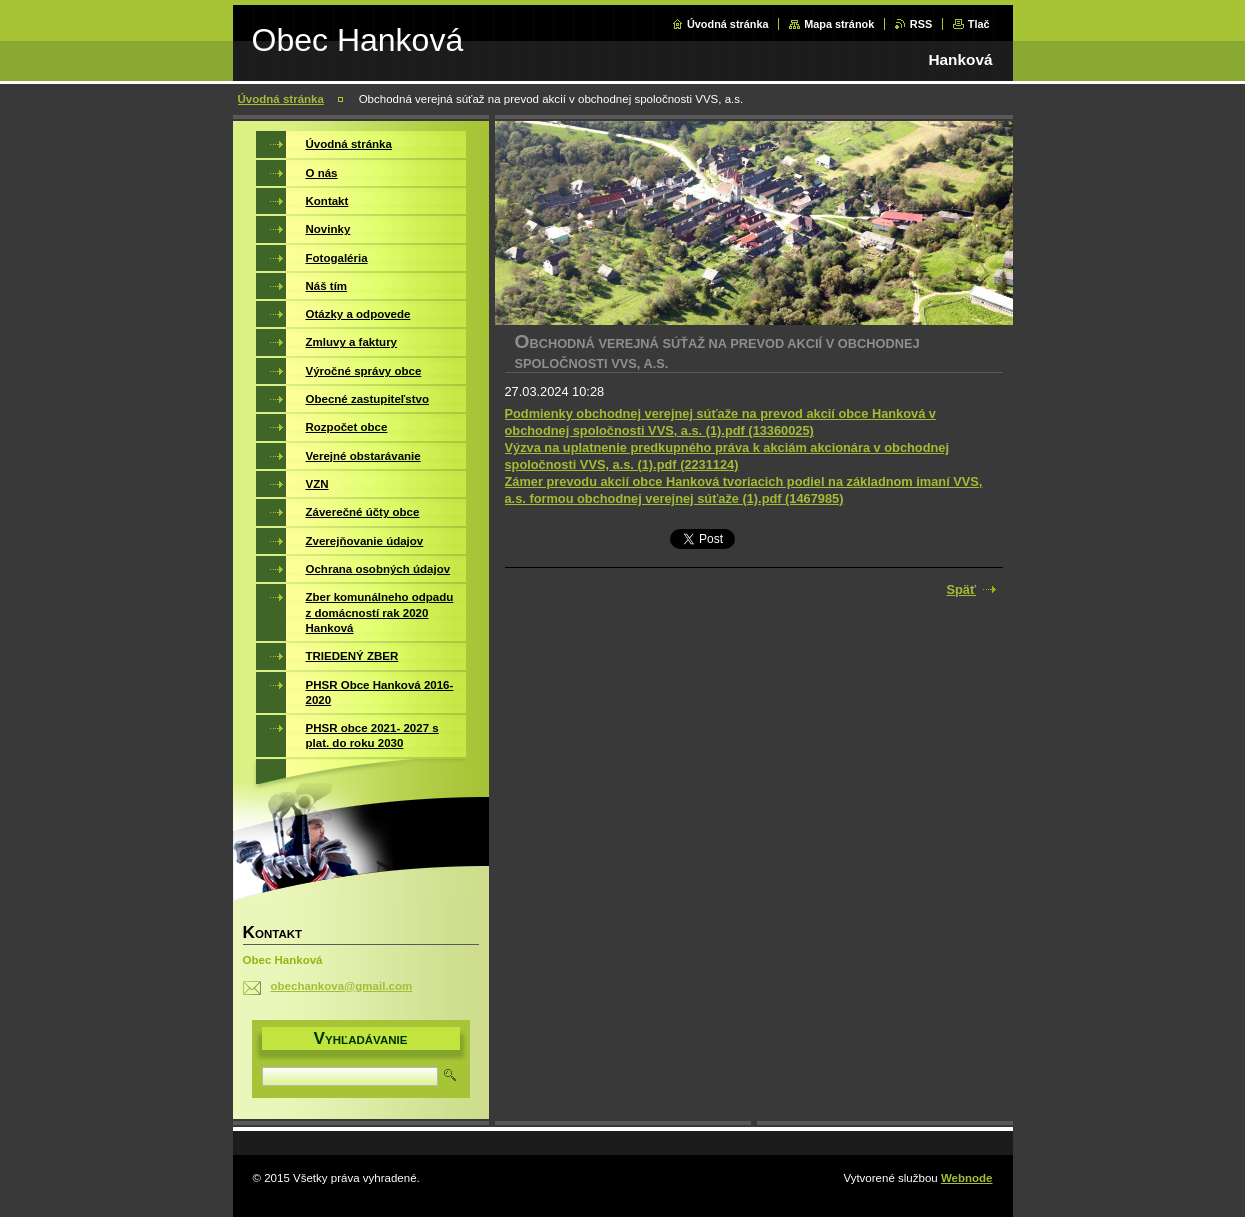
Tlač (979, 24)
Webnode (967, 1178)
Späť (962, 589)
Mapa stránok (839, 24)
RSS (921, 24)
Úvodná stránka (728, 24)
